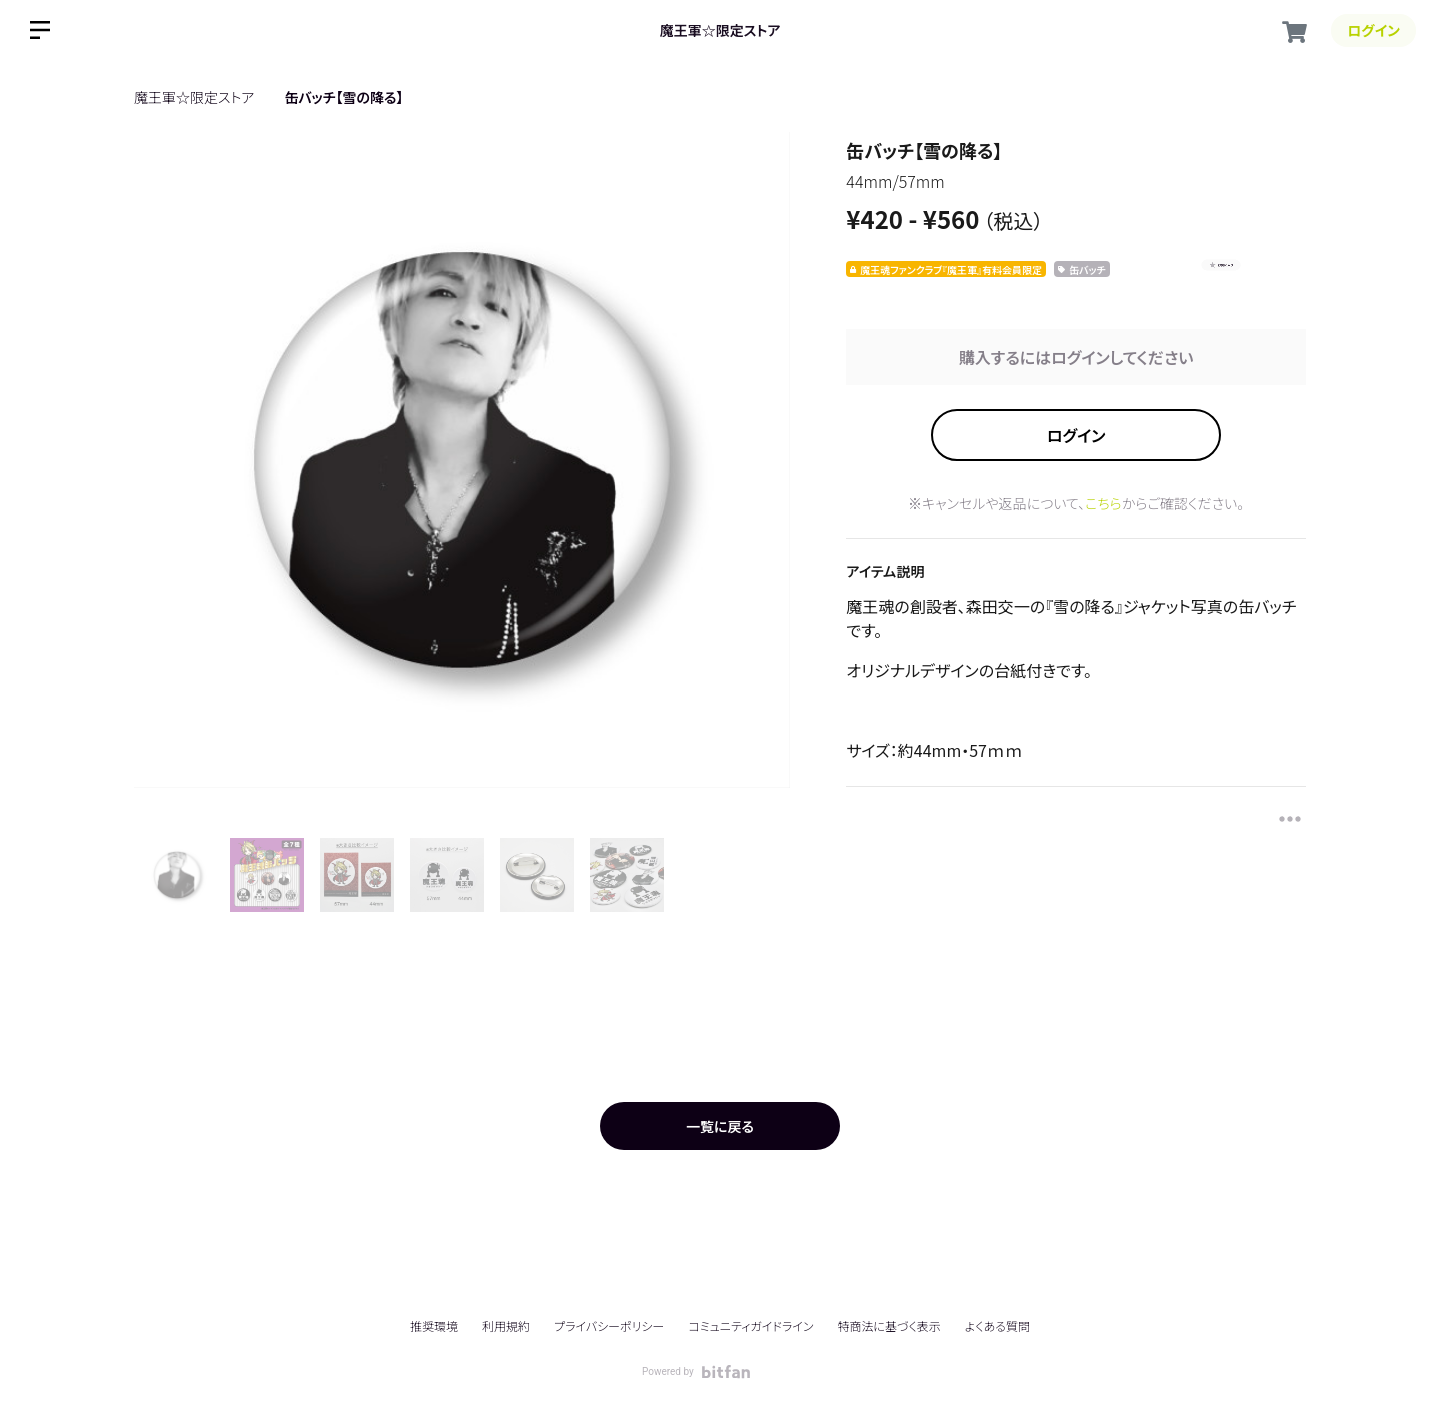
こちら (1103, 503)
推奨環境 (434, 1325)
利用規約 (506, 1325)
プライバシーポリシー (609, 1325)
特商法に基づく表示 (888, 1325)
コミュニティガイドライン (750, 1325)
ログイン (1076, 435)
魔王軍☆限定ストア (720, 30)
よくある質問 (997, 1326)
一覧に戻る (720, 1126)
